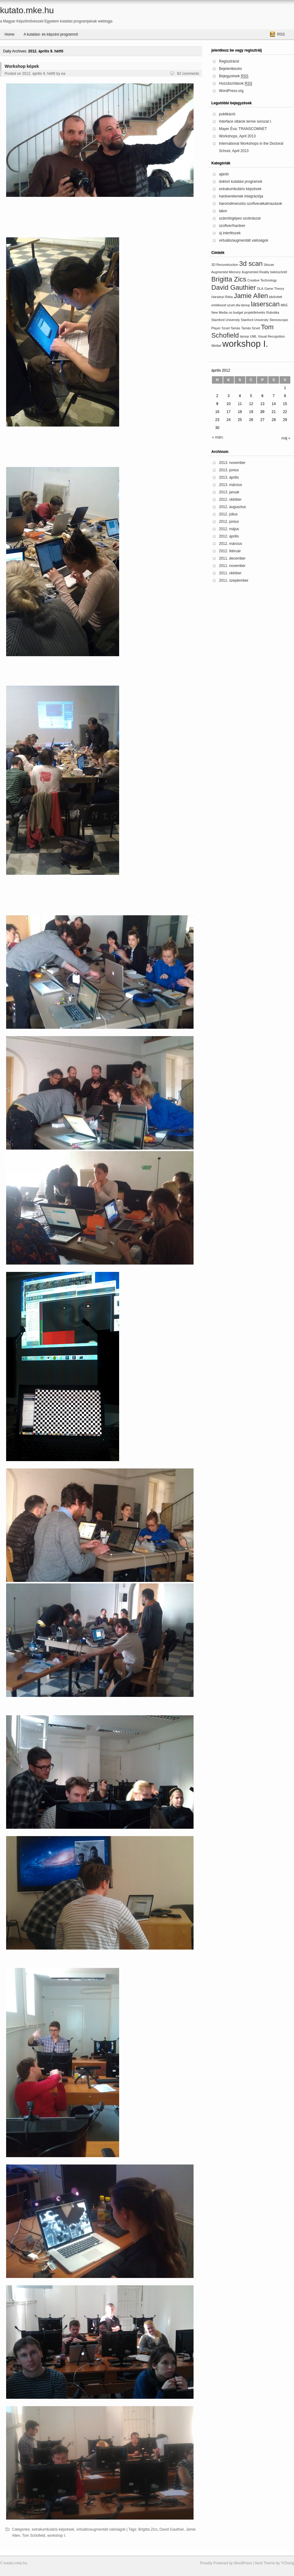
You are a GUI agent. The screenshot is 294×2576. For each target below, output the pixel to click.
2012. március (230, 544)
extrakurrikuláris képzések (53, 2529)
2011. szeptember (233, 580)
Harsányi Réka (222, 297)
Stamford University (225, 320)
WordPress (243, 2563)
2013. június (229, 470)
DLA (260, 288)
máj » (285, 438)
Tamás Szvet (250, 328)
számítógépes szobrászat (240, 218)
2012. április (229, 536)
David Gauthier (172, 2529)
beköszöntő (278, 272)
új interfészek (230, 233)
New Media (219, 312)
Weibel (216, 345)
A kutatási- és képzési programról (51, 34)
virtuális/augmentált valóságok (101, 2529)
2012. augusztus (232, 507)
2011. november (232, 566)
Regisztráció (229, 61)
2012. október (230, 499)
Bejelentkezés (230, 69)
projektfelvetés (254, 312)
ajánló (224, 174)
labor (223, 211)
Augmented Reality (255, 272)
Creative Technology (262, 280)
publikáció (227, 114)
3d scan (251, 263)
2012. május (229, 529)
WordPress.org (231, 91)
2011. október (230, 573)
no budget (236, 312)
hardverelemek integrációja (241, 196)
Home (9, 34)
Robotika (272, 312)
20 (262, 412)
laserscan (265, 304)
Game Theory (274, 288)
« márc (217, 437)
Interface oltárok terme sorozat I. (245, 121)
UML (253, 336)
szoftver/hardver (232, 226)
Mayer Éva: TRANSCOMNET (243, 129)
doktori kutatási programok (240, 181)
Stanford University (254, 320)
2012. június (229, 521)
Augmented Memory (226, 272)
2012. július (228, 514)
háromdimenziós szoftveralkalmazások (250, 203)
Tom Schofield (33, 2535)
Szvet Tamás (231, 328)
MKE (284, 305)
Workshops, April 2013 (237, 136)
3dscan (269, 264)
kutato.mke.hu (27, 10)
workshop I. (56, 2535)
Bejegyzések (233, 76)
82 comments (188, 73)
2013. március (230, 485)
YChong (287, 2563)
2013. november (232, 463)
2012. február (230, 551)
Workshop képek (22, 66)
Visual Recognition (271, 336)
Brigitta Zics (147, 2529)
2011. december (232, 558)
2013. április (229, 477)
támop (244, 336)
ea (63, 73)
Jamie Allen (251, 296)
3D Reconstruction (224, 264)
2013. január (229, 492)
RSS (281, 34)
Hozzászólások (235, 83)
